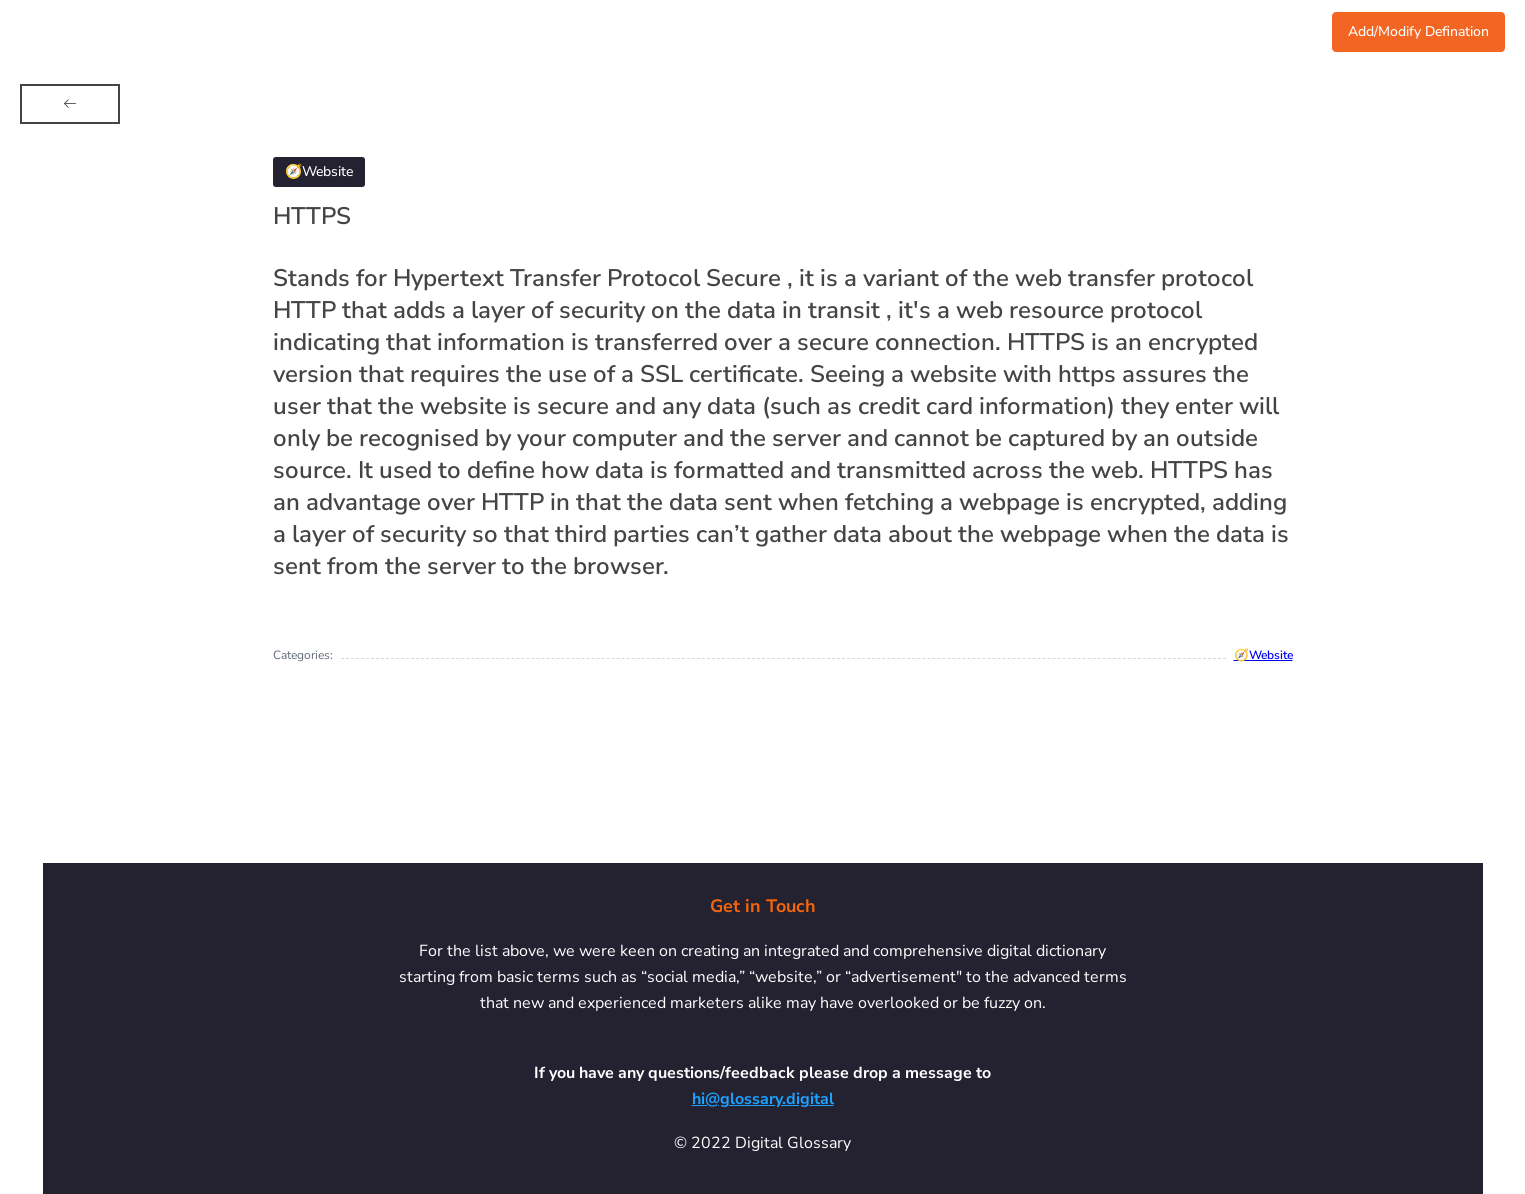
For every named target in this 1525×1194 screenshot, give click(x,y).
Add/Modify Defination (1418, 31)
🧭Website (1263, 655)
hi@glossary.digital (763, 1099)
